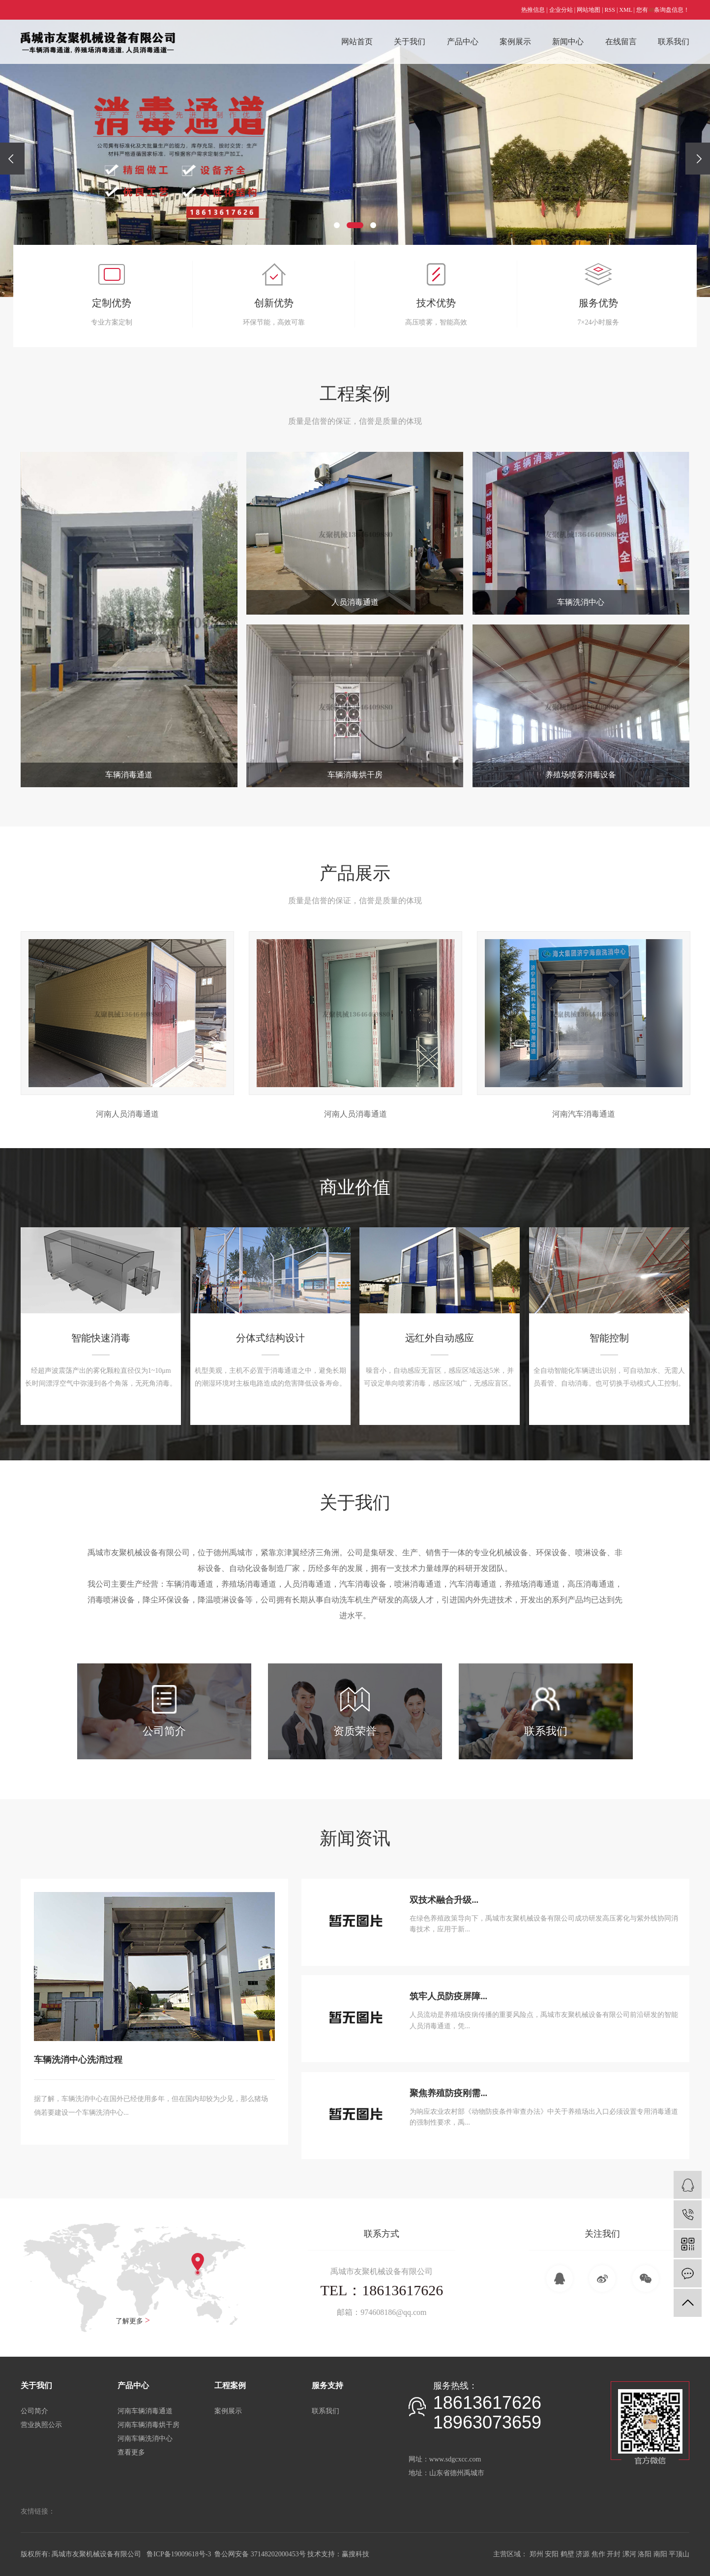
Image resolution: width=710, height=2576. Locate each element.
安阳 (552, 2554)
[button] (337, 225)
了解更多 (133, 2320)
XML (625, 9)
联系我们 (673, 41)
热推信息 (533, 9)
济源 (583, 2554)
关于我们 (409, 41)
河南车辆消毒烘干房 (148, 2424)
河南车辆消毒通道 (145, 2411)
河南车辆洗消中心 (145, 2438)
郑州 (536, 2554)
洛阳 (644, 2554)
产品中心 (462, 41)
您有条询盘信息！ (662, 9)
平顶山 (679, 2554)
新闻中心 (568, 41)
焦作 (598, 2554)
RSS (610, 9)
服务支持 (327, 2385)
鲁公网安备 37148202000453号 (260, 2554)
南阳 (660, 2554)
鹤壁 (567, 2554)
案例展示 (515, 41)
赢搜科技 (355, 2554)
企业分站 (561, 9)
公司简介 (34, 2411)
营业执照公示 (41, 2424)
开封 (614, 2554)
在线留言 (621, 41)
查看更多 (131, 2452)
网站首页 (357, 41)
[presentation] (12, 159)
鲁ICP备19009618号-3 (179, 2554)
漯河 (629, 2554)
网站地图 (588, 9)
